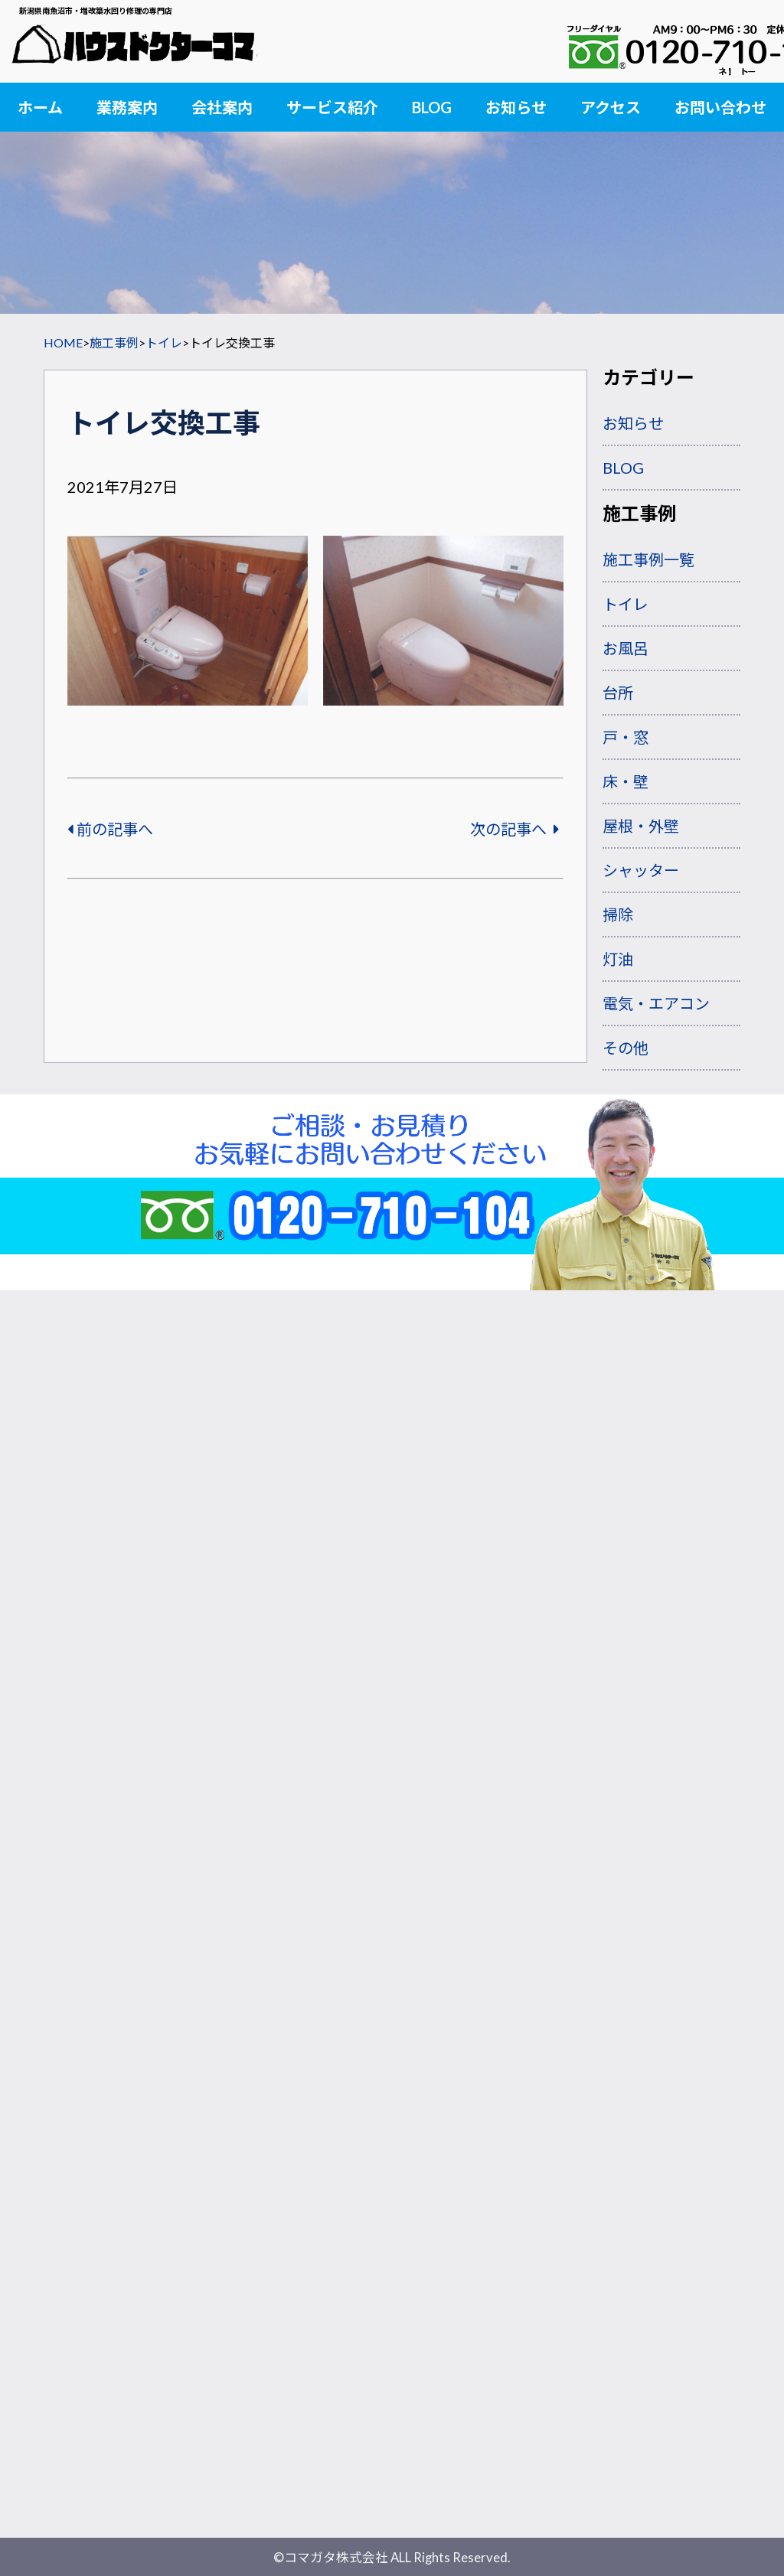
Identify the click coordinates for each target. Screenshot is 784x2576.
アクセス (610, 107)
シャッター (641, 870)
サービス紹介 (332, 107)
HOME (63, 342)
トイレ (163, 342)
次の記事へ (515, 829)
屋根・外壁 (641, 826)
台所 (618, 692)
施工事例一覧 (648, 559)
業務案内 (127, 107)
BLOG (432, 107)
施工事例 (114, 342)
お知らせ (516, 107)
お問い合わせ (720, 107)
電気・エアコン (656, 1003)
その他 (625, 1048)
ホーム (40, 107)
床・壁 (625, 781)
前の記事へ (110, 829)
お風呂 (625, 648)
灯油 (618, 959)
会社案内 (222, 107)
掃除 (618, 914)
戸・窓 (625, 737)
